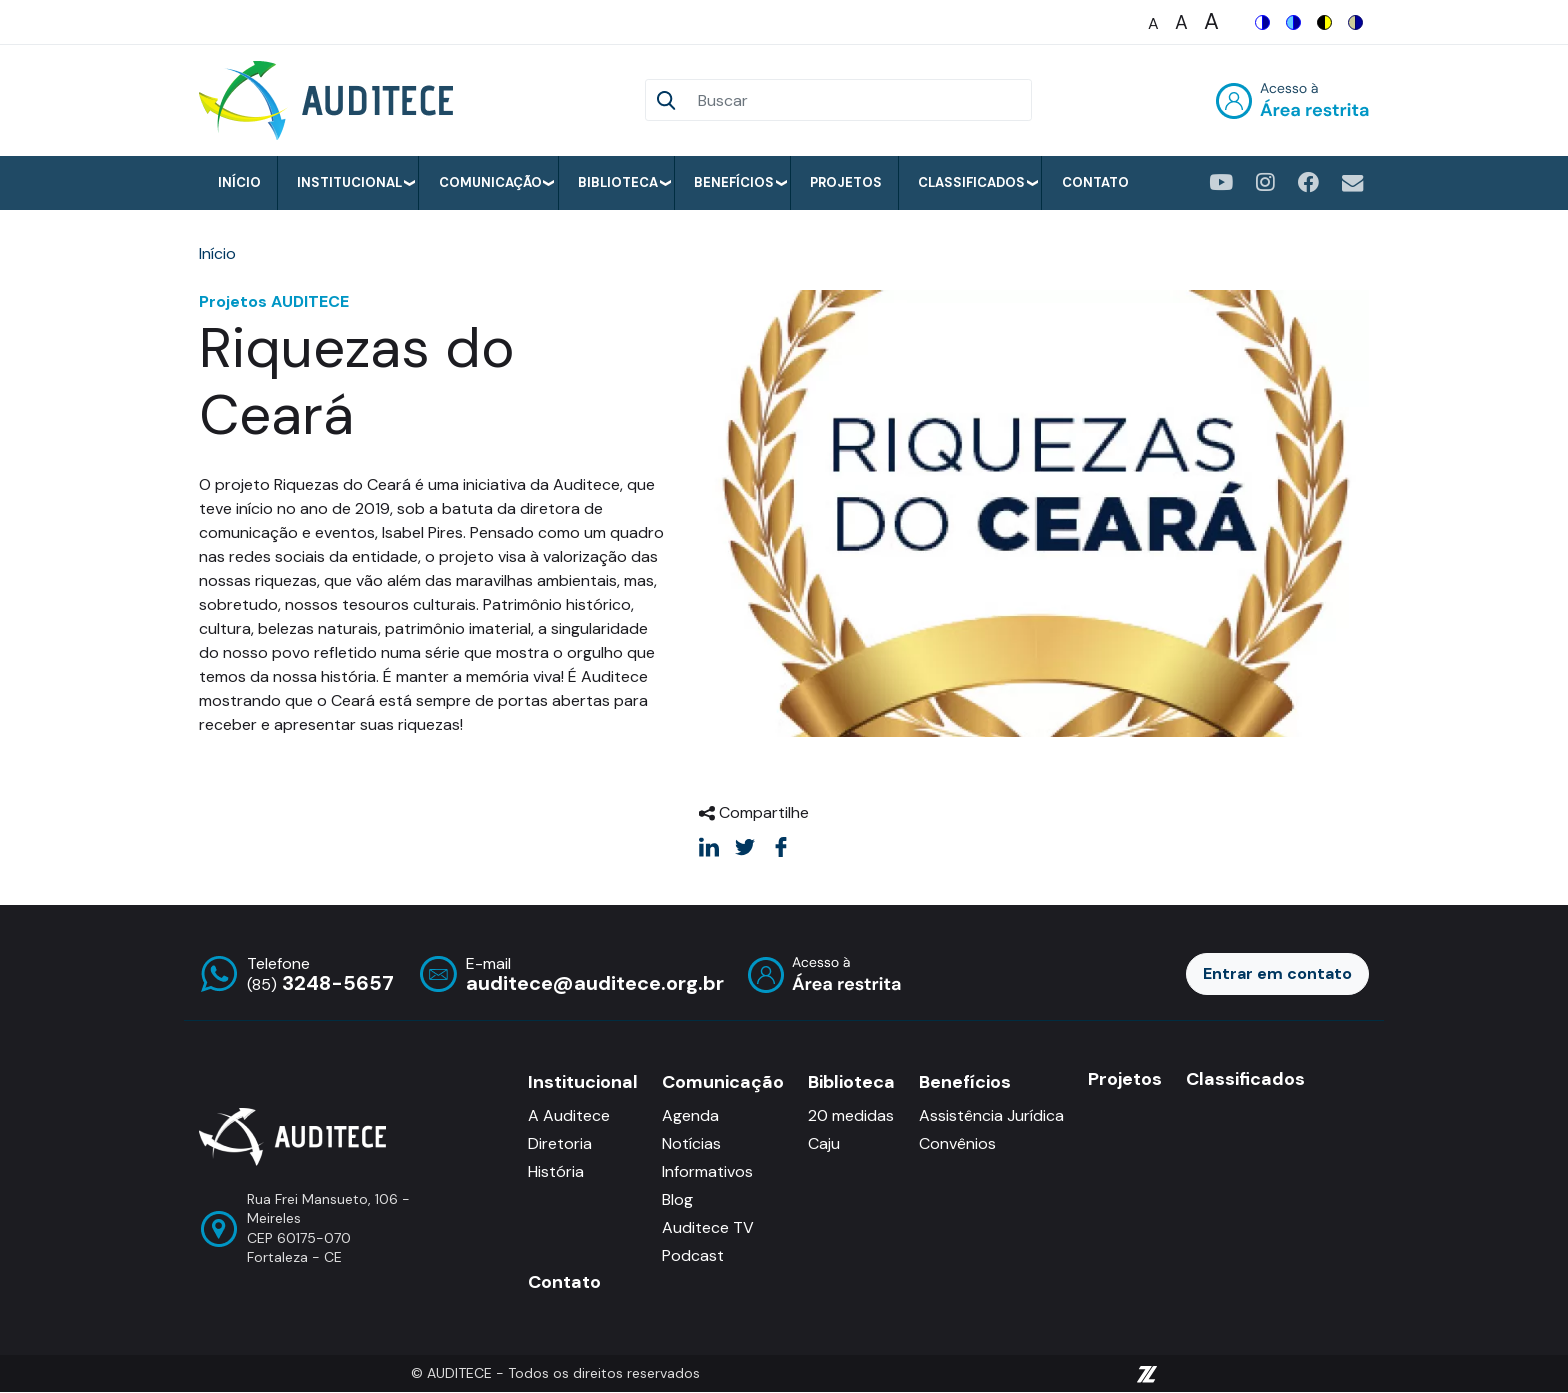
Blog (677, 1199)
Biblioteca (618, 182)
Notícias (691, 1143)
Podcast (693, 1255)
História (556, 1171)
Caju (824, 1143)
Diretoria (560, 1143)
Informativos (707, 1171)
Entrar (1292, 100)
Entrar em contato (1277, 973)
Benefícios (734, 182)
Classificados (971, 182)
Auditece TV (708, 1227)
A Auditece (569, 1115)
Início (239, 182)
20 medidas (851, 1115)
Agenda (690, 1115)
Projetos (846, 182)
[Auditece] (330, 100)
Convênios (957, 1143)
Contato (1095, 182)
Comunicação (490, 182)
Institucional (349, 182)
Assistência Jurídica (991, 1115)
